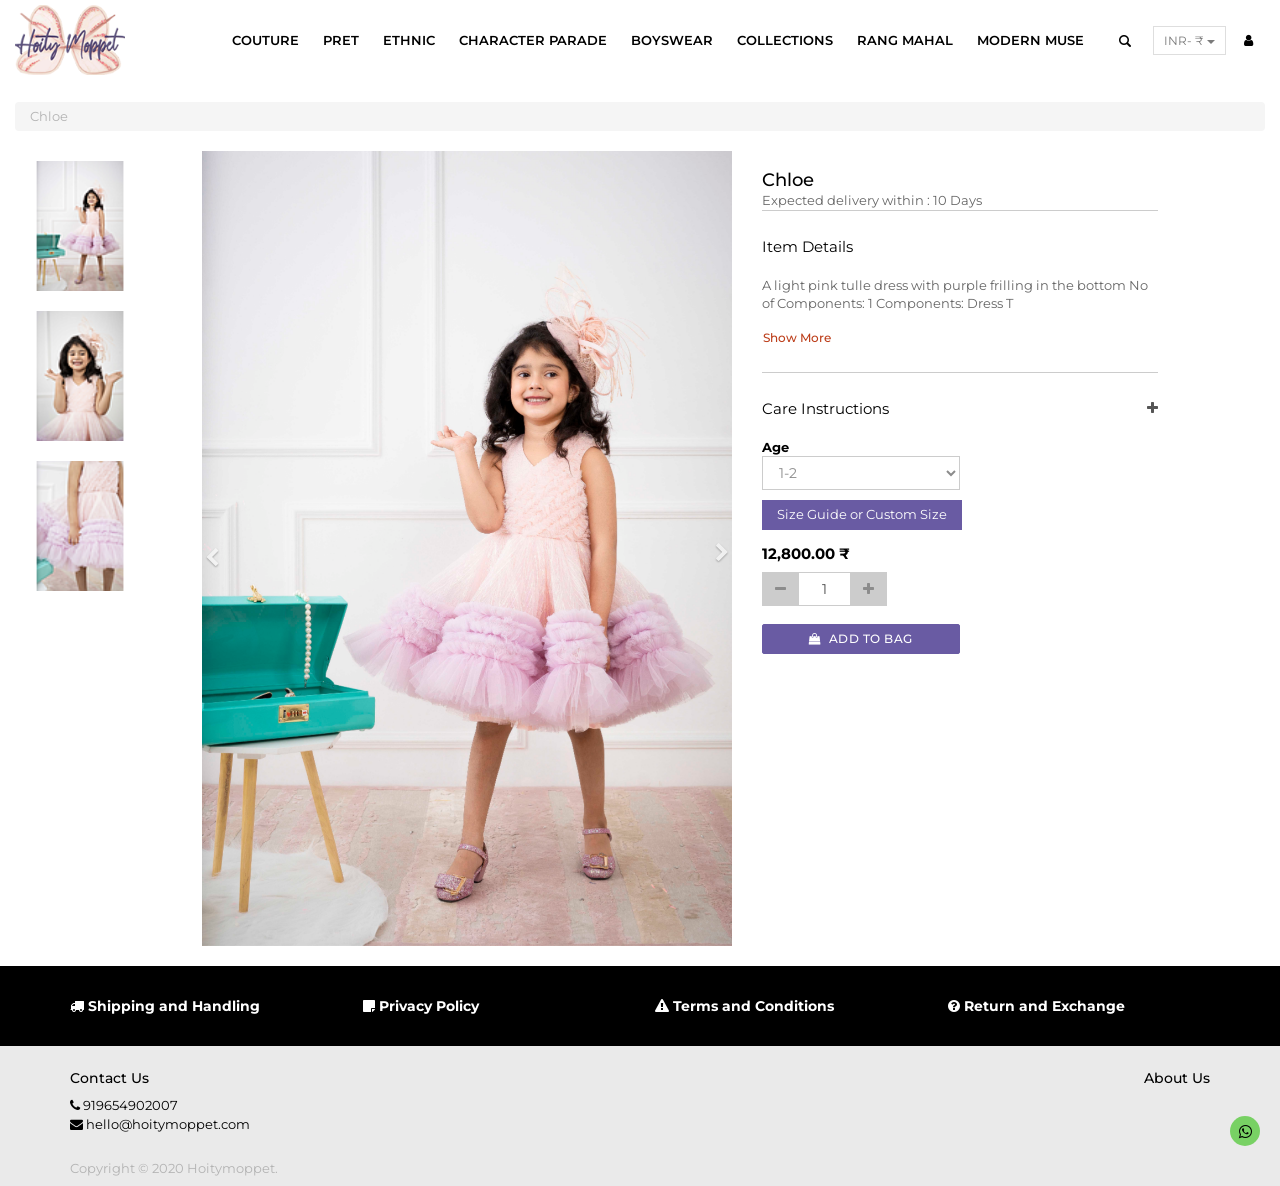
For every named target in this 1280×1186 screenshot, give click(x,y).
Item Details (807, 247)
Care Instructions (960, 409)
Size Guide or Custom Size (862, 514)
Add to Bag (861, 638)
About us (1177, 1078)
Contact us (109, 1078)
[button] (219, 548)
